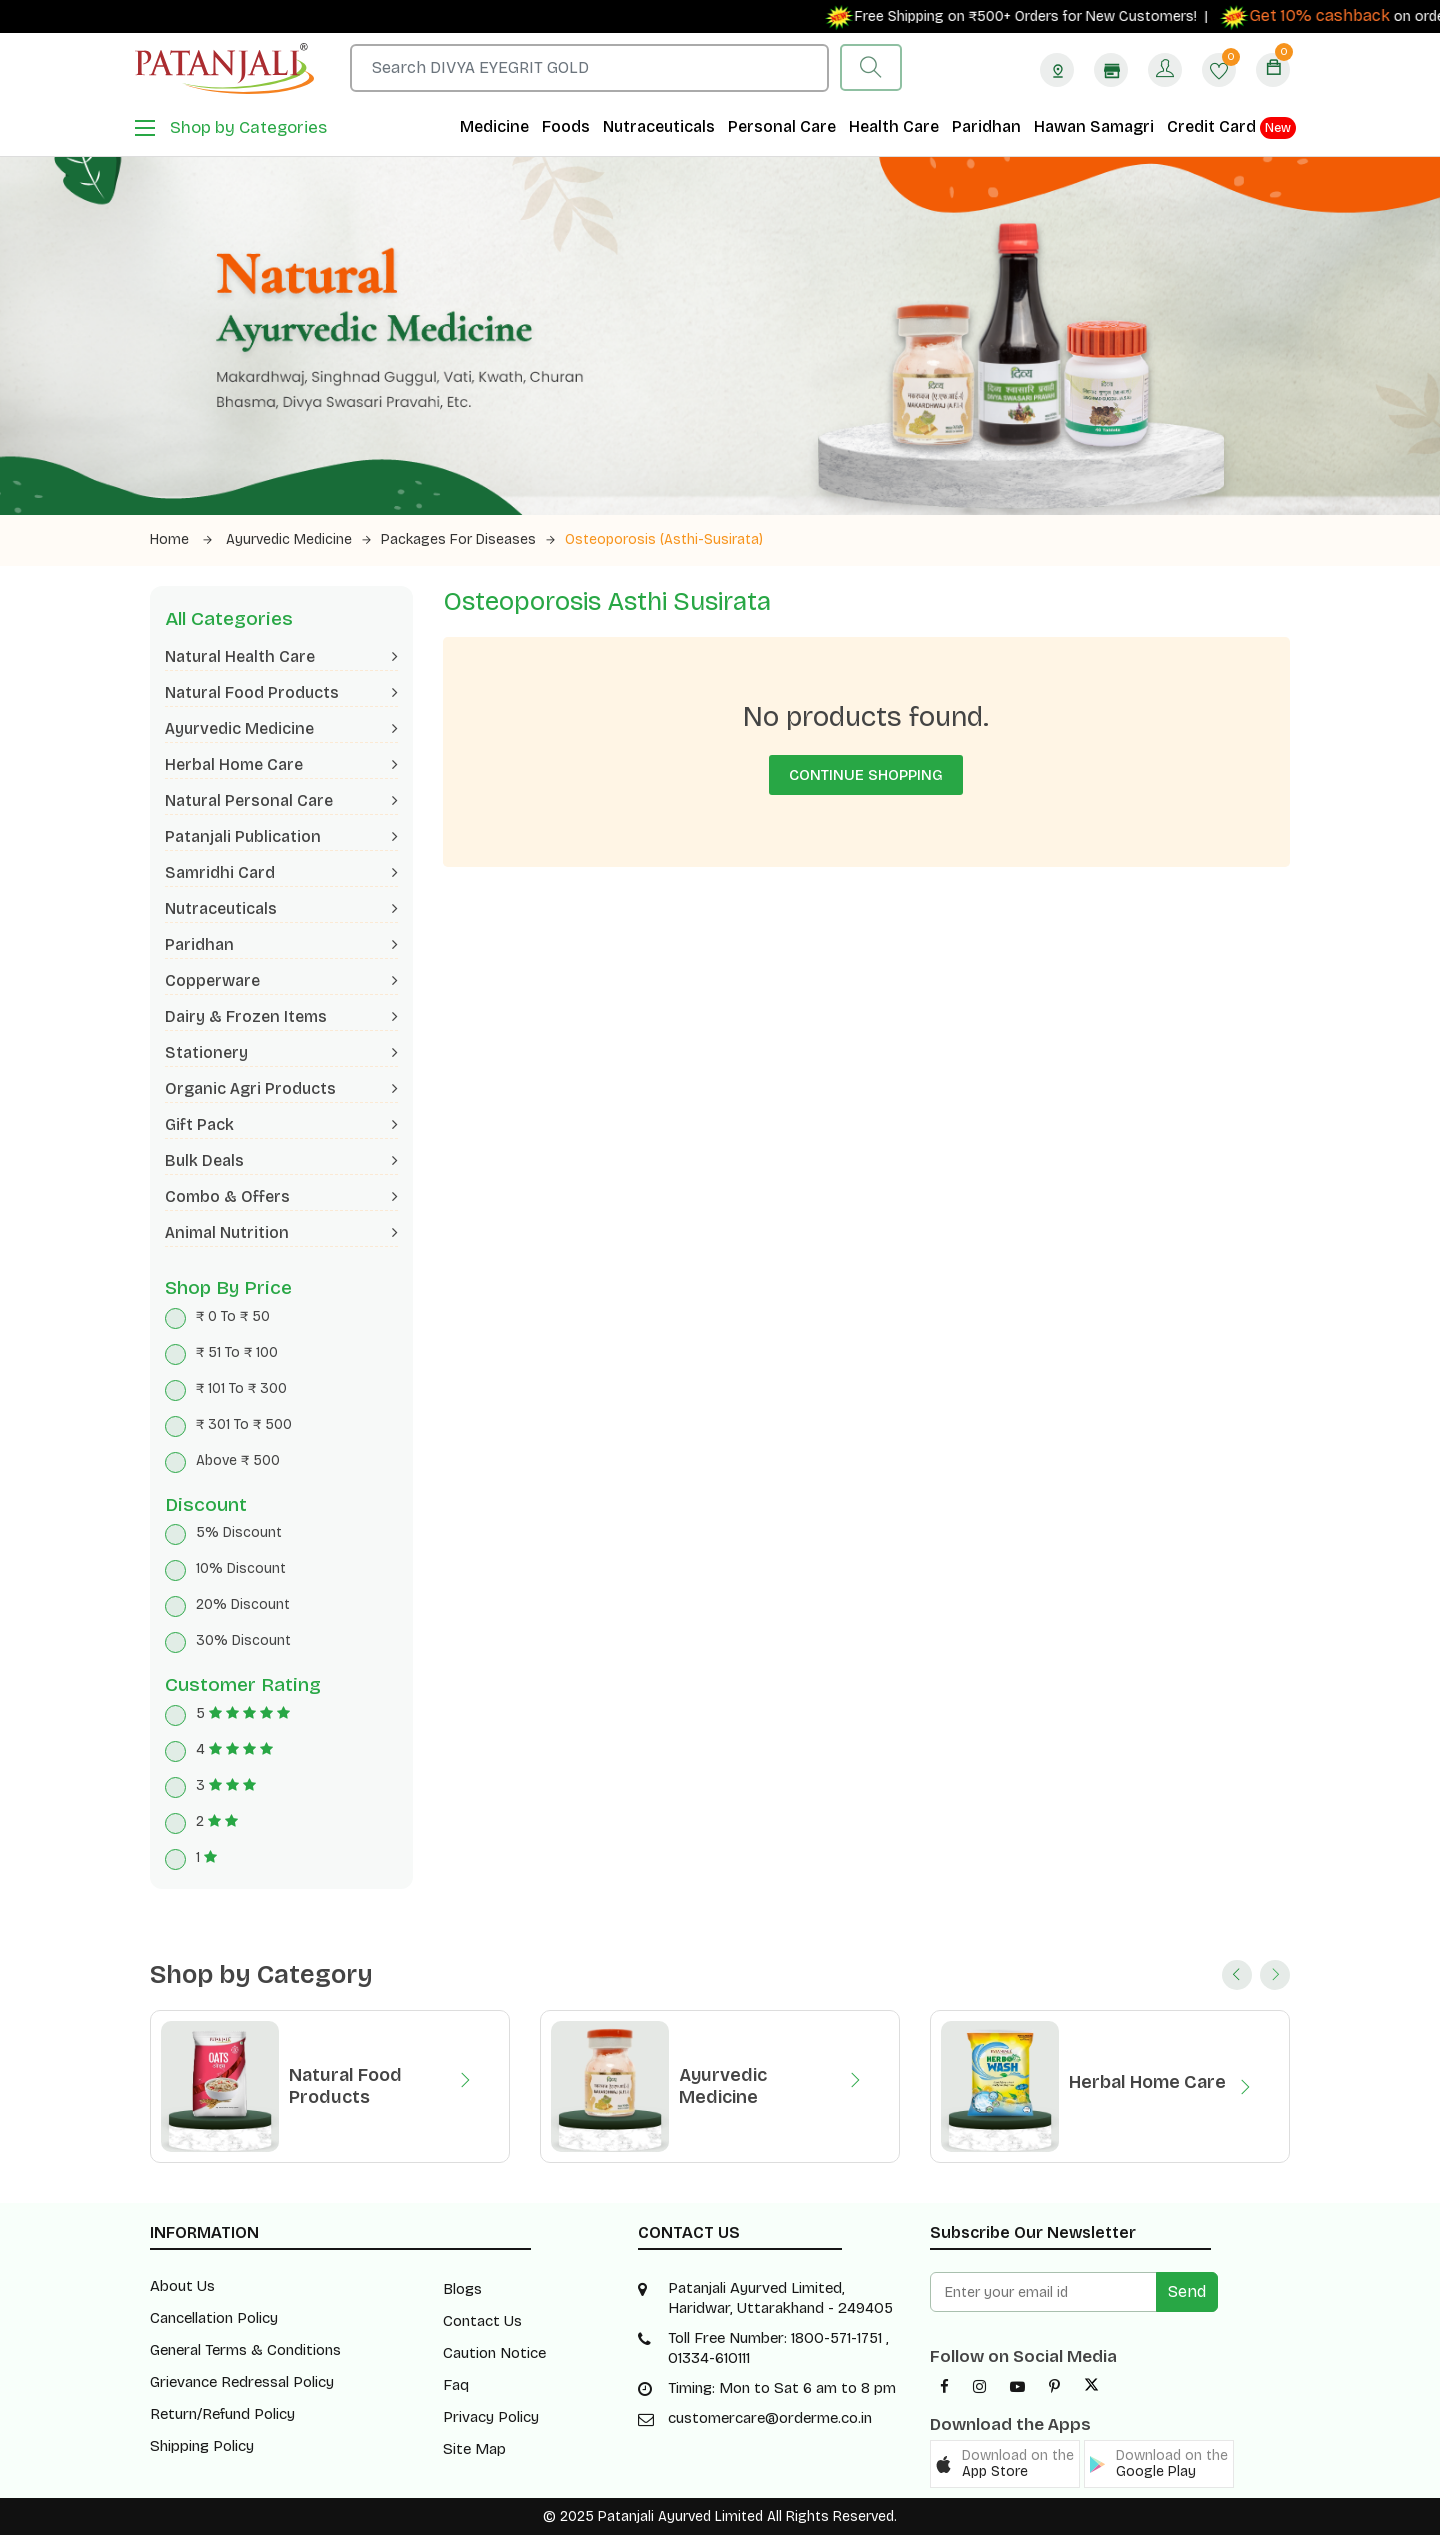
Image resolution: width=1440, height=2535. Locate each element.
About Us (182, 2286)
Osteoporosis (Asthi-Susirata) (664, 539)
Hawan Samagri (1094, 126)
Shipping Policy (202, 2446)
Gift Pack (281, 1124)
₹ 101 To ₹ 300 (241, 1388)
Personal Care (782, 126)
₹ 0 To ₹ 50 (233, 1316)
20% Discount (243, 1604)
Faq (456, 2385)
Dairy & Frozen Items (281, 1016)
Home (181, 539)
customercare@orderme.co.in (770, 2418)
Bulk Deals (281, 1160)
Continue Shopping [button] (866, 775)
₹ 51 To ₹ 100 (237, 1352)
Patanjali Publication (281, 836)
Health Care (894, 126)
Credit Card (1231, 128)
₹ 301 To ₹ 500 (244, 1424)
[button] (1005, 2464)
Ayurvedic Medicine (298, 539)
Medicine (494, 126)
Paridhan (986, 126)
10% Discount (241, 1568)
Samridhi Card (281, 872)
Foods (566, 126)
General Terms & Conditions (245, 2350)
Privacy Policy (491, 2417)
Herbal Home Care (281, 764)
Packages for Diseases (468, 539)
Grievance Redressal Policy (242, 2382)
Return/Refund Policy (222, 2414)
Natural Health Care (281, 656)
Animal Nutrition (281, 1232)
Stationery (281, 1052)
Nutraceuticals (659, 126)
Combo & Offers (281, 1196)
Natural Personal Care (281, 800)
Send (1187, 2291)
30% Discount (243, 1640)
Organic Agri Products (281, 1088)
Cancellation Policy (214, 2318)
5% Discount (239, 1532)
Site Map (474, 2449)
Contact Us (482, 2321)
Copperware (281, 980)
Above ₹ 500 (238, 1460)
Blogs (462, 2289)
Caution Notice (494, 2353)
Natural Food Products (281, 692)
